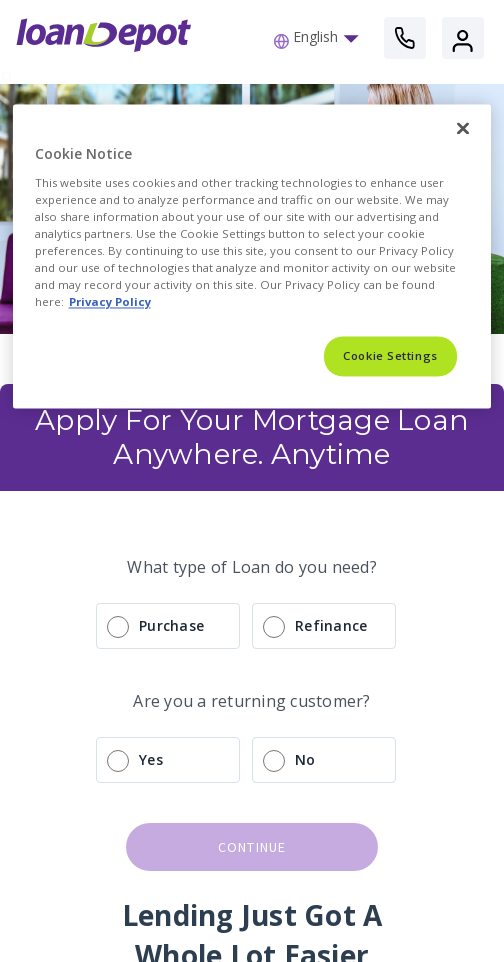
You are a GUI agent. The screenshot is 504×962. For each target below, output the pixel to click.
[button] (321, 38)
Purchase (171, 625)
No (305, 759)
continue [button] (252, 847)
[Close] (463, 129)
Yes (151, 759)
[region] (252, 257)
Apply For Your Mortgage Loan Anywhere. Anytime (255, 437)
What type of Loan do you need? (252, 567)
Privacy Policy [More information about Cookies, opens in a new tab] (110, 302)
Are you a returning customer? (251, 701)
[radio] (252, 626)
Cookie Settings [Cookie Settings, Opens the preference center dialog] (390, 356)
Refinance (331, 625)
